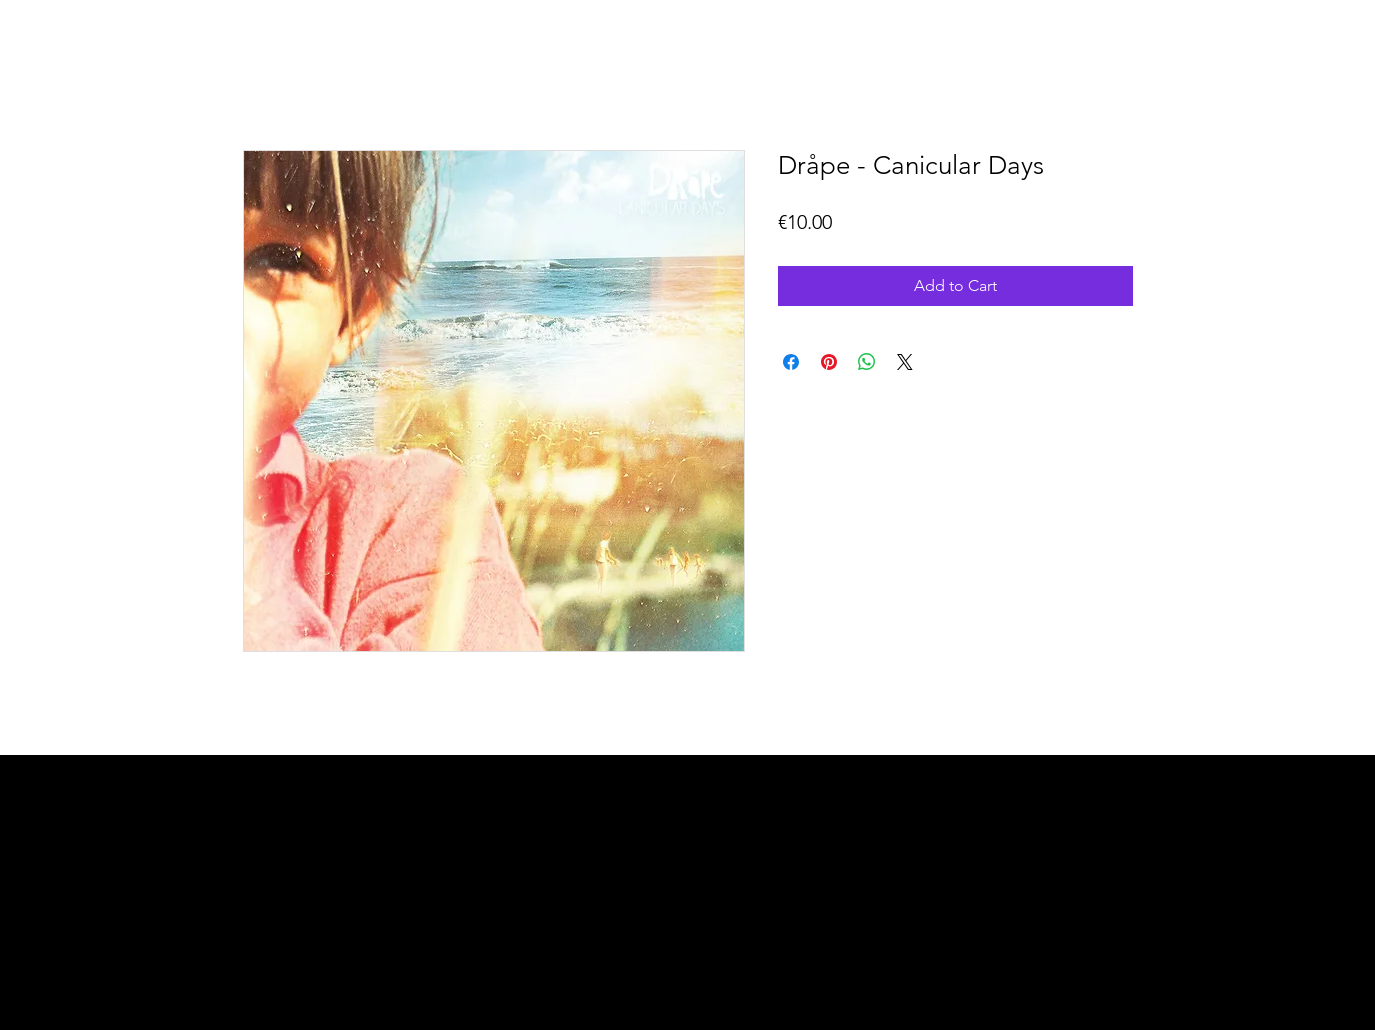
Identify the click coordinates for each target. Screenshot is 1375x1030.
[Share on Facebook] (791, 362)
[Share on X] (905, 362)
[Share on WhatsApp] (867, 362)
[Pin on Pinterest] (829, 362)
